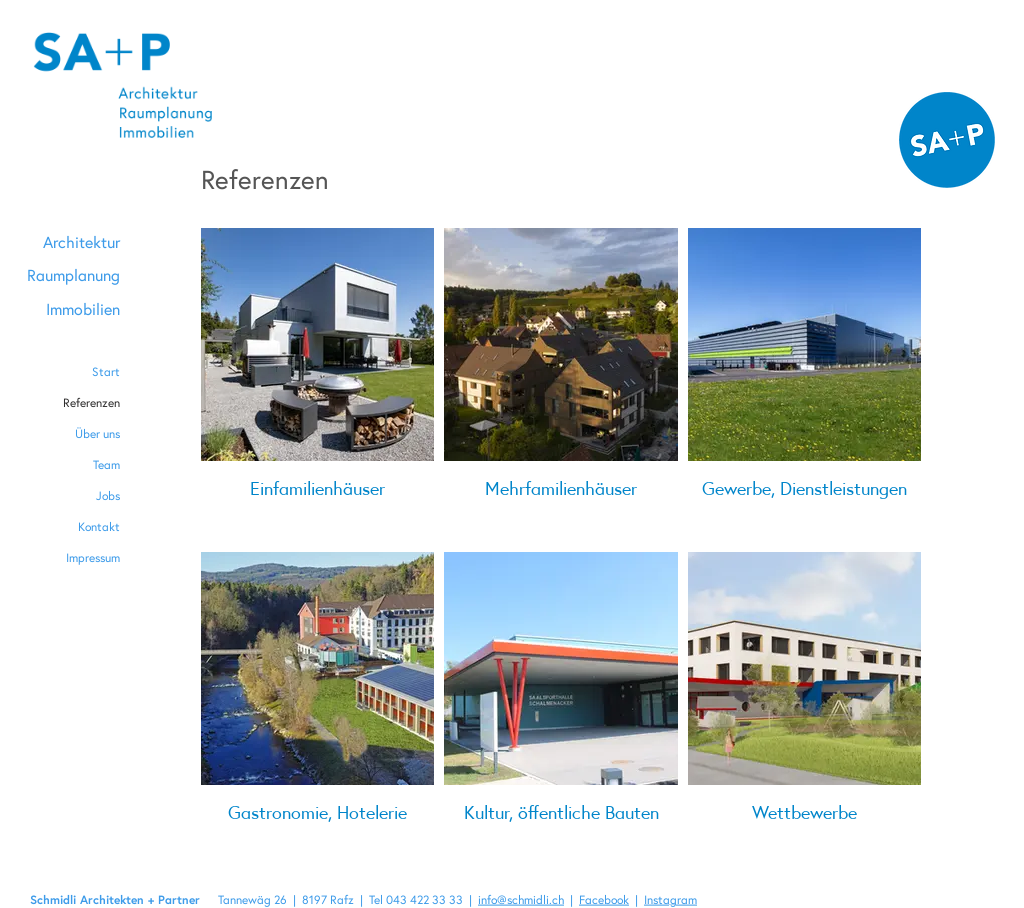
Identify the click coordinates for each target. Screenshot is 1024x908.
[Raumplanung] (73, 275)
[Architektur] (73, 242)
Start (106, 371)
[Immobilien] (73, 309)
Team (106, 464)
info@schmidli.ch (521, 899)
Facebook (604, 899)
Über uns (97, 433)
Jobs (108, 495)
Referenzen (91, 402)
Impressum (93, 557)
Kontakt (99, 526)
